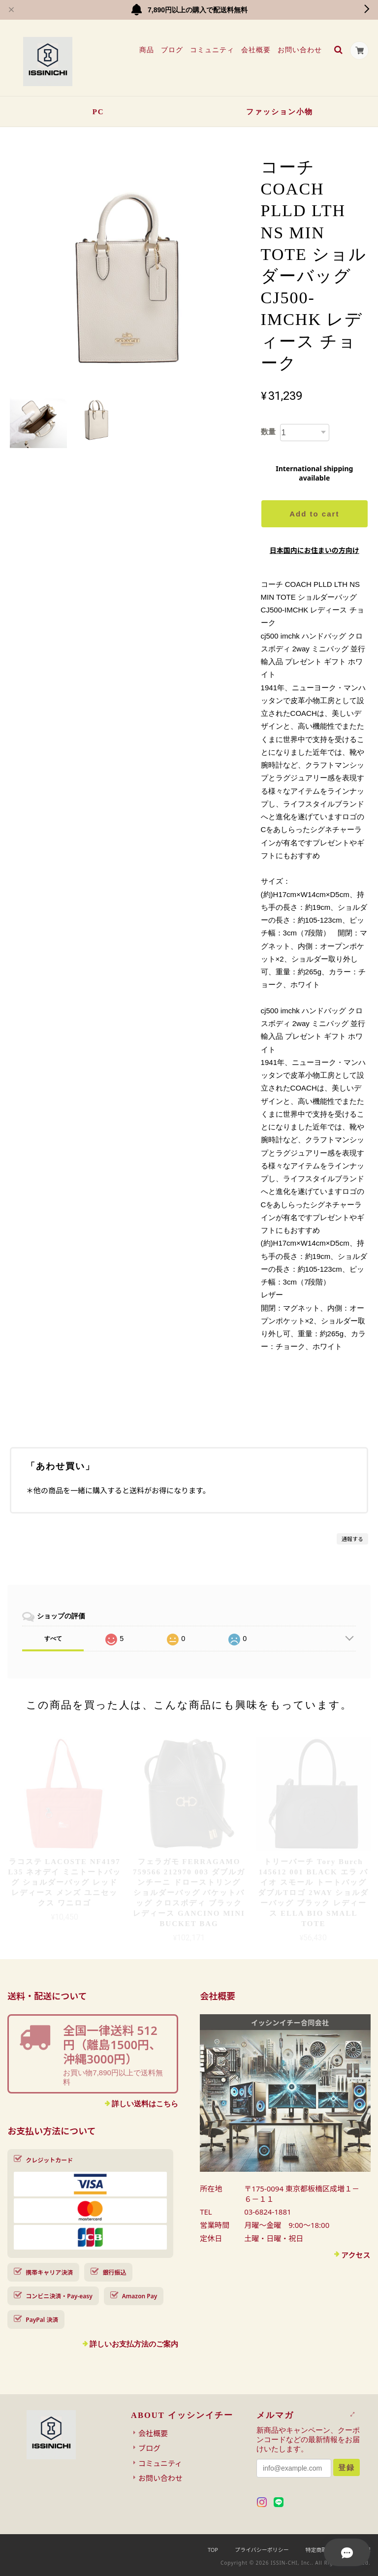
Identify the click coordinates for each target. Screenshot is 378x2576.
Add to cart (314, 514)
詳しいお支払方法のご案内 (134, 2344)
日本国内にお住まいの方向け (314, 550)
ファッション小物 (279, 112)
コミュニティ (211, 50)
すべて (53, 1638)
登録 (346, 2467)
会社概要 (255, 50)
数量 (268, 431)
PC (98, 112)
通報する (352, 1539)
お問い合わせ (299, 50)
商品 (145, 50)
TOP (213, 2549)
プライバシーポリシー (262, 2549)
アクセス (355, 2255)
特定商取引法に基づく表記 (338, 2549)
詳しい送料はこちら (145, 2103)
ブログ (171, 50)
